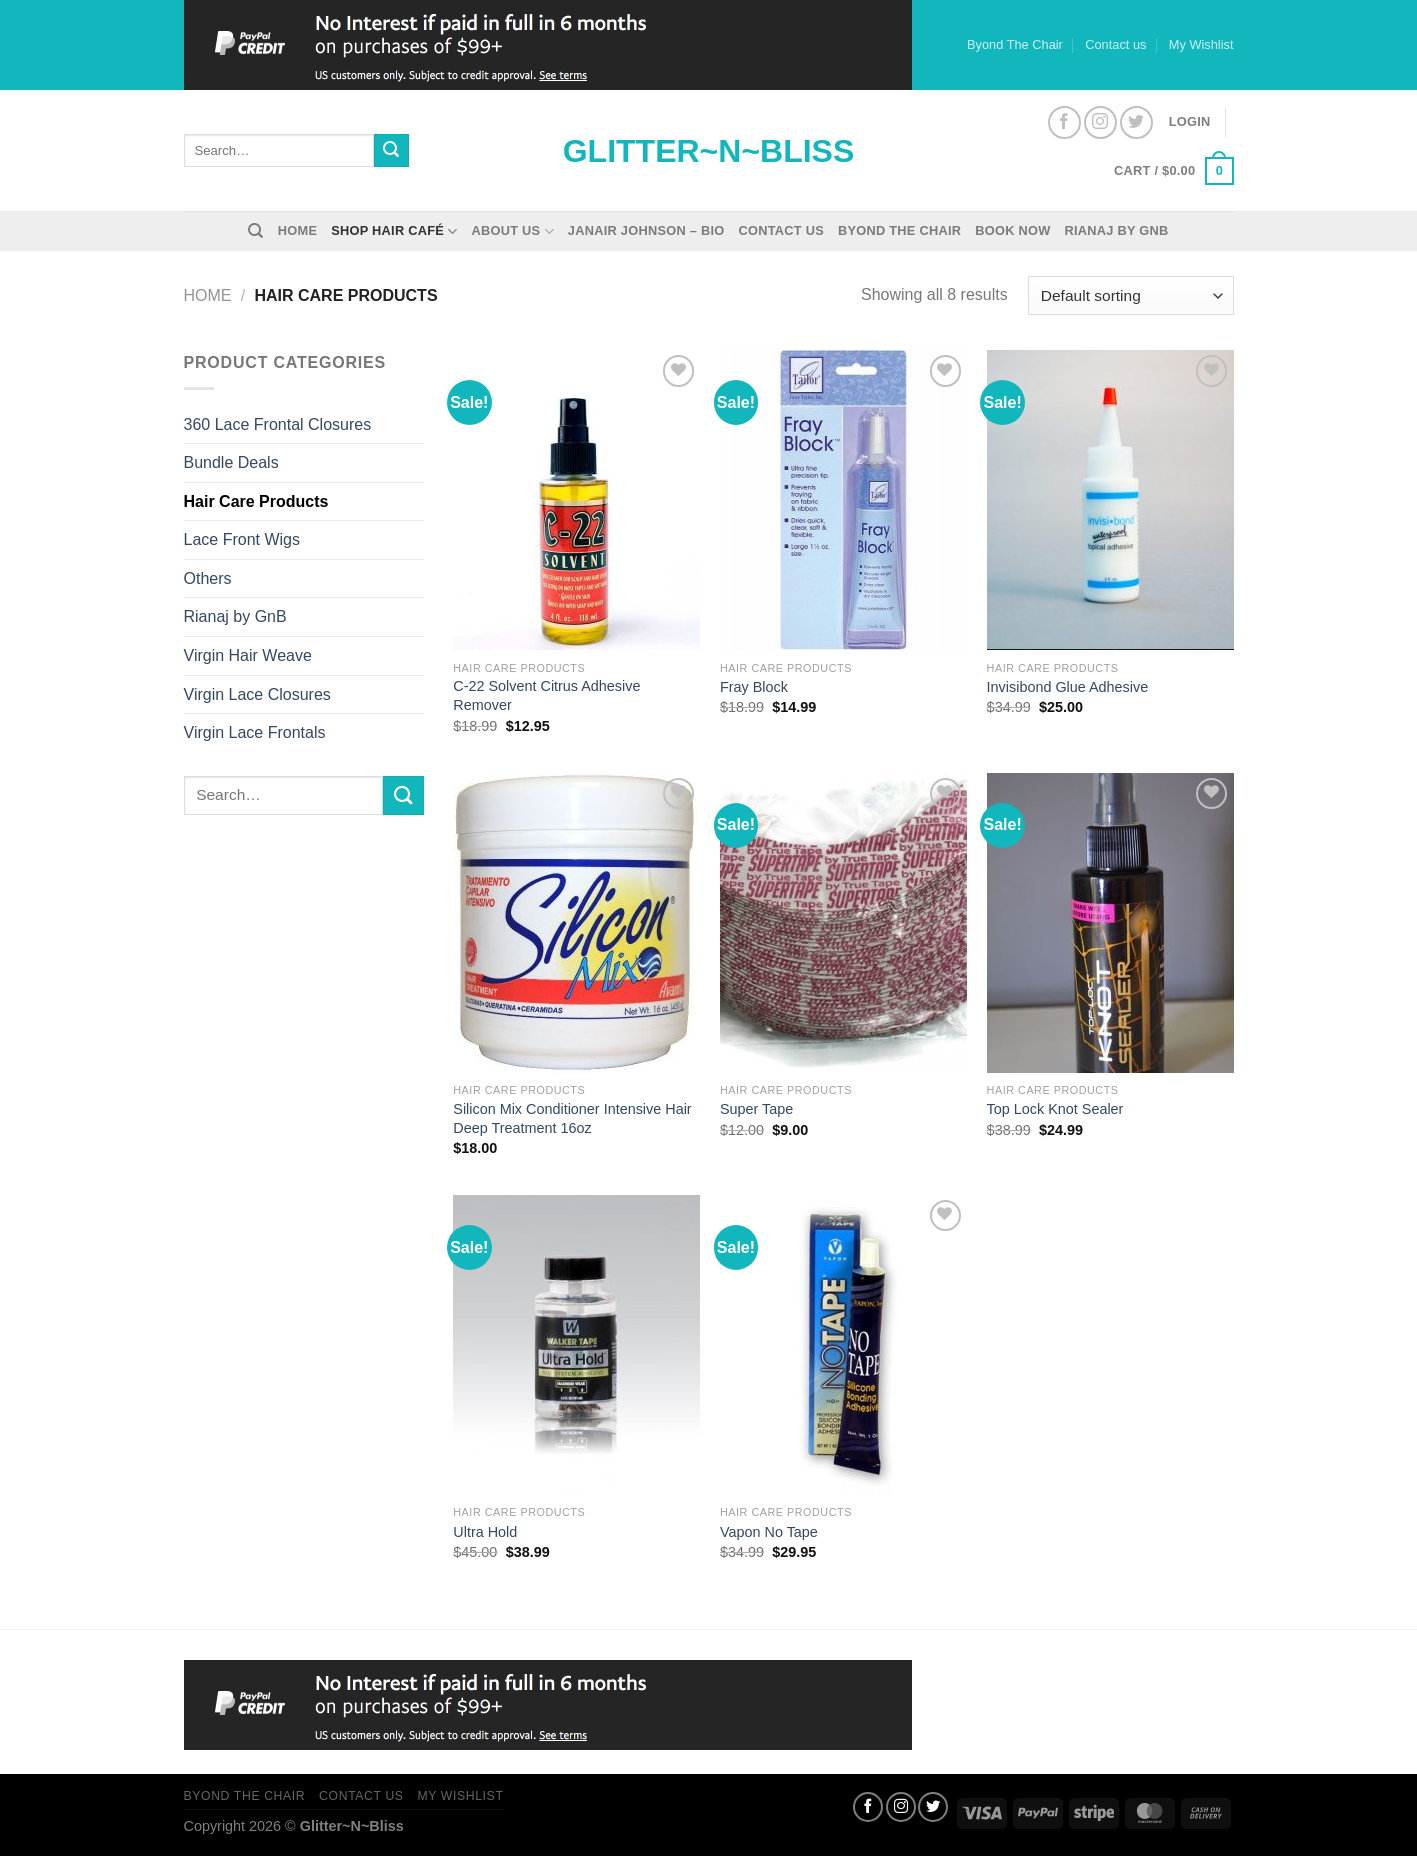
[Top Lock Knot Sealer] (1110, 923)
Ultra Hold (485, 1532)
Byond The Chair (1015, 44)
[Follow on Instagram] (1100, 122)
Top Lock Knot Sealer (1055, 1109)
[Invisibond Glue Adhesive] (1110, 500)
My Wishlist (1201, 44)
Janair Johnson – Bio (646, 230)
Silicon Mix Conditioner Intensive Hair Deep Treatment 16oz (572, 1118)
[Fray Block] (843, 500)
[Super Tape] (843, 923)
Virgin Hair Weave (248, 655)
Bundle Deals (231, 462)
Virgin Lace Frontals (255, 732)
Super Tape (756, 1109)
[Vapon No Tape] (843, 1345)
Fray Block (754, 687)
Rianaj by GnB (1117, 230)
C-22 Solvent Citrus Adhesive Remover (546, 695)
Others (208, 578)
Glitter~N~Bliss (709, 151)
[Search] (255, 231)
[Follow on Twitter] (1136, 122)
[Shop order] (1130, 295)
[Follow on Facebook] (1064, 122)
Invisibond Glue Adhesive (1068, 687)
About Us (513, 231)
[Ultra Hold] (576, 1345)
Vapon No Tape (769, 1532)
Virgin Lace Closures (257, 694)
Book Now (1012, 230)
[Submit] (391, 151)
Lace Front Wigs (242, 539)
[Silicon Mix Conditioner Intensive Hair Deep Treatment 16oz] (576, 923)
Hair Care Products (256, 501)
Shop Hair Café (394, 231)
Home (297, 230)
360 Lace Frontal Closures (278, 424)
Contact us (1115, 44)
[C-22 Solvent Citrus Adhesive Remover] (576, 500)
